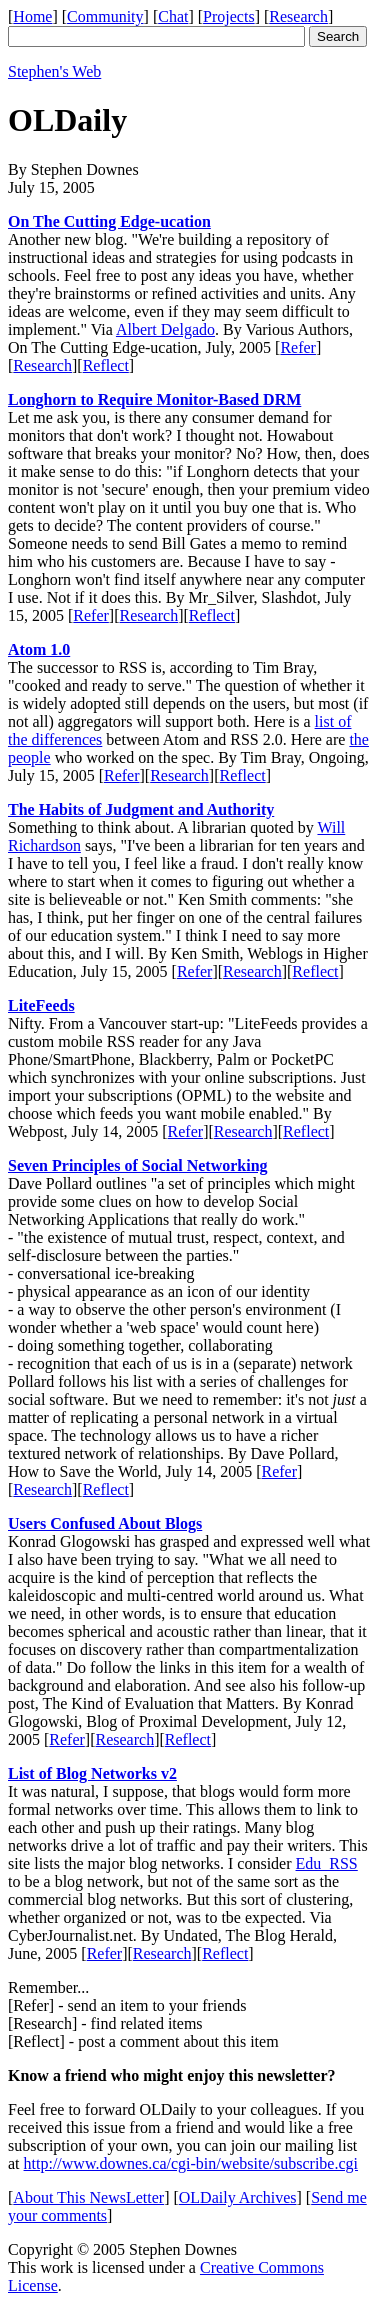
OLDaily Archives (238, 2197)
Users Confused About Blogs (105, 1523)
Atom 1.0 (39, 649)
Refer (298, 347)
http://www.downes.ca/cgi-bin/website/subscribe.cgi (191, 2163)
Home (32, 16)
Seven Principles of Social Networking (138, 1165)
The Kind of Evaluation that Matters (158, 1703)
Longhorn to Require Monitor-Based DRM (154, 399)
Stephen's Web (54, 71)
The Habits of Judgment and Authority (141, 809)
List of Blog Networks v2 (92, 1773)
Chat (173, 16)
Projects (229, 16)
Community (105, 16)
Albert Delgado (165, 329)
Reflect (106, 365)
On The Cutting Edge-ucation (109, 221)
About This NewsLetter (88, 2197)
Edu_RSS (327, 1863)
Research (298, 16)
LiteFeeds (41, 1005)
